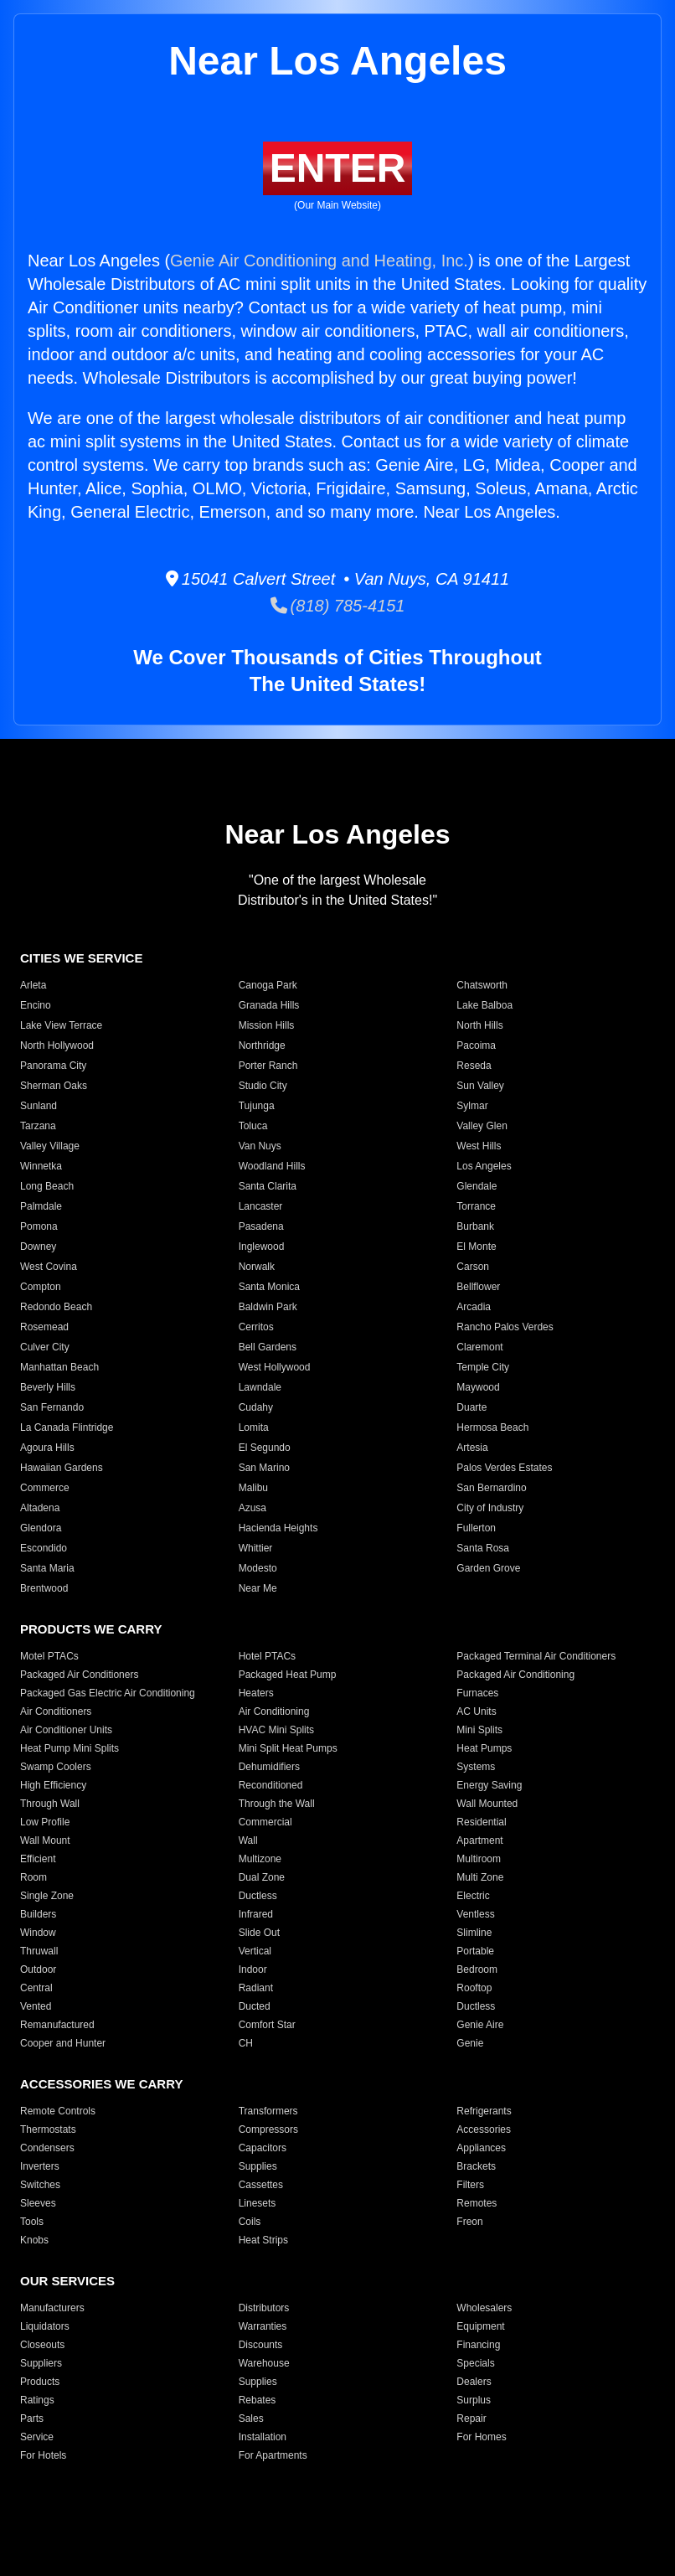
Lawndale (260, 1387)
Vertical (255, 1951)
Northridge (262, 1045)
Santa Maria (47, 1568)
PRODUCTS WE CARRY (91, 1629)
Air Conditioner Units (66, 1730)
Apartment (479, 1840)
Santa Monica (269, 1287)
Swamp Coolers (55, 1767)
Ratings (37, 2400)
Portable (475, 1951)
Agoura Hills (47, 1447)
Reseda (473, 1065)
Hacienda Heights (278, 1528)
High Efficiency (53, 1785)
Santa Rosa (482, 1548)
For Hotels (43, 2455)
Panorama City (53, 1065)
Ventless (475, 1914)
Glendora (40, 1528)
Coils (250, 2222)
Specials (475, 2363)
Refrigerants (483, 2111)
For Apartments (273, 2455)
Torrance (476, 1206)
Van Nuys (260, 1146)
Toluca (253, 1126)
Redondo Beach (56, 1307)
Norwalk (257, 1267)
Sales (251, 2418)
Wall (248, 1840)
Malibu (253, 1488)
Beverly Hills (47, 1387)
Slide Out (259, 1932)
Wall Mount (45, 1840)
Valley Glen (481, 1126)
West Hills (478, 1146)
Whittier (256, 1548)
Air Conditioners (55, 1711)
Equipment (480, 2326)
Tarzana (38, 1126)
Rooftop (474, 1988)
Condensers (47, 2148)
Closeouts (42, 2345)
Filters (470, 2185)
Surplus (473, 2400)
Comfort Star (267, 2025)
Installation (262, 2437)
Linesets (257, 2203)
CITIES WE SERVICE (81, 958)
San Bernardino (491, 1488)
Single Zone (47, 1896)
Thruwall (39, 1951)
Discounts (261, 2345)
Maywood (477, 1387)
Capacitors (262, 2148)
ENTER (338, 168)
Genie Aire (479, 2025)
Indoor (253, 1969)
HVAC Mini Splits (276, 1730)
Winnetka (41, 1166)
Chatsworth (482, 985)
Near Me (258, 1588)
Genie (469, 2043)
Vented (35, 2006)
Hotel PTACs (267, 1656)
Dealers (473, 2382)
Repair (471, 2418)
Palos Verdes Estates (504, 1468)
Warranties (263, 2326)
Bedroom (476, 1969)
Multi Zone (479, 1877)
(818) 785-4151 (338, 605)
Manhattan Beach (59, 1367)
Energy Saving (489, 1785)
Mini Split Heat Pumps (288, 1748)
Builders (38, 1914)
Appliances (481, 2148)
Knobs (34, 2240)
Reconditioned (271, 1785)
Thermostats (48, 2129)
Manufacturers (52, 2308)
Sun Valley (479, 1086)
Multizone (260, 1859)
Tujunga (257, 1106)
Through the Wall (277, 1803)
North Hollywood (57, 1045)
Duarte (471, 1407)
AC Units (476, 1711)
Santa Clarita (267, 1186)
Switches (40, 2185)
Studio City (263, 1086)
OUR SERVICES (67, 2281)
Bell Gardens (267, 1347)
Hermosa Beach (492, 1427)
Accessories (483, 2129)
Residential (481, 1822)
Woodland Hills (272, 1166)
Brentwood (44, 1588)
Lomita (254, 1427)
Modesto (258, 1568)
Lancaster (261, 1206)
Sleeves (38, 2203)
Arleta (33, 985)
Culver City (45, 1347)
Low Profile (45, 1822)
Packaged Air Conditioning (515, 1674)
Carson (472, 1267)
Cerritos (256, 1327)
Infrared (256, 1914)
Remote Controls (57, 2111)
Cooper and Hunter (63, 2043)
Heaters (256, 1693)
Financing (478, 2345)
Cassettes (261, 2185)
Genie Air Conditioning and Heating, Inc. (319, 260)
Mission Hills (267, 1025)
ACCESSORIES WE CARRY (101, 2084)
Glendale (476, 1186)
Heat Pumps (484, 1748)
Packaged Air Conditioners (79, 1674)
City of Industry (489, 1508)
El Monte (476, 1246)
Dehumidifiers (269, 1767)
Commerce (45, 1488)
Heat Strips (263, 2240)
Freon (469, 2222)
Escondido (43, 1548)
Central (36, 1988)
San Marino (264, 1468)
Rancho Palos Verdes (504, 1327)
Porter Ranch (268, 1065)
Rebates (257, 2400)
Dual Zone (262, 1877)
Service (37, 2437)
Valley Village (50, 1146)
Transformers (268, 2111)
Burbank (475, 1226)
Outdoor (38, 1969)
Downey (38, 1246)
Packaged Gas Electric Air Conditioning (107, 1693)
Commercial (265, 1822)
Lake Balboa (484, 1005)
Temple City (482, 1367)
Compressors (268, 2129)
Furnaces (477, 1693)
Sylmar (471, 1106)
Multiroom (478, 1859)
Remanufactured (57, 2025)
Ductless (258, 1896)
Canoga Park (268, 985)
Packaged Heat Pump (288, 1674)
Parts (32, 2418)
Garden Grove (488, 1568)
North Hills (479, 1025)
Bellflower (478, 1287)
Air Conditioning (274, 1711)
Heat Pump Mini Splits (69, 1748)
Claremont (479, 1347)
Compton (40, 1287)
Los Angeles (483, 1166)
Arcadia (473, 1307)
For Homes (481, 2437)
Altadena (39, 1508)
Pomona (39, 1226)
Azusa (252, 1508)
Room (33, 1877)
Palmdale (41, 1206)
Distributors (264, 2308)
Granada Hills (269, 1005)
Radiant (256, 1988)
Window (38, 1932)
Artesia (471, 1447)
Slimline (474, 1932)
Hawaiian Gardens (61, 1468)
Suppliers (41, 2363)
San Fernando (52, 1407)
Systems (475, 1767)
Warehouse (264, 2363)
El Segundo (265, 1447)
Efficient (37, 1859)
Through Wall (50, 1803)
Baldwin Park (268, 1307)
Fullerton (476, 1528)
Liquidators (45, 2326)
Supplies (258, 2166)
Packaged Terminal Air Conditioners (536, 1656)
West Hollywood (275, 1367)
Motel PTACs (49, 1656)
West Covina (48, 1267)
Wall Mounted (487, 1803)
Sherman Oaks (53, 1086)
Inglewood (262, 1246)
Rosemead (44, 1327)
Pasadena (261, 1226)
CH (246, 2043)
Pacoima (476, 1045)
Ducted (255, 2006)
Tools (32, 2222)
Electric (472, 1896)
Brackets (476, 2166)
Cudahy (256, 1407)
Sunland (38, 1106)
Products (39, 2382)
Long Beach (47, 1186)
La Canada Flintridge (66, 1427)
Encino (35, 1005)
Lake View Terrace (61, 1025)
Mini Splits (479, 1730)
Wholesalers (484, 2308)
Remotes (476, 2203)
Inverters (39, 2166)
